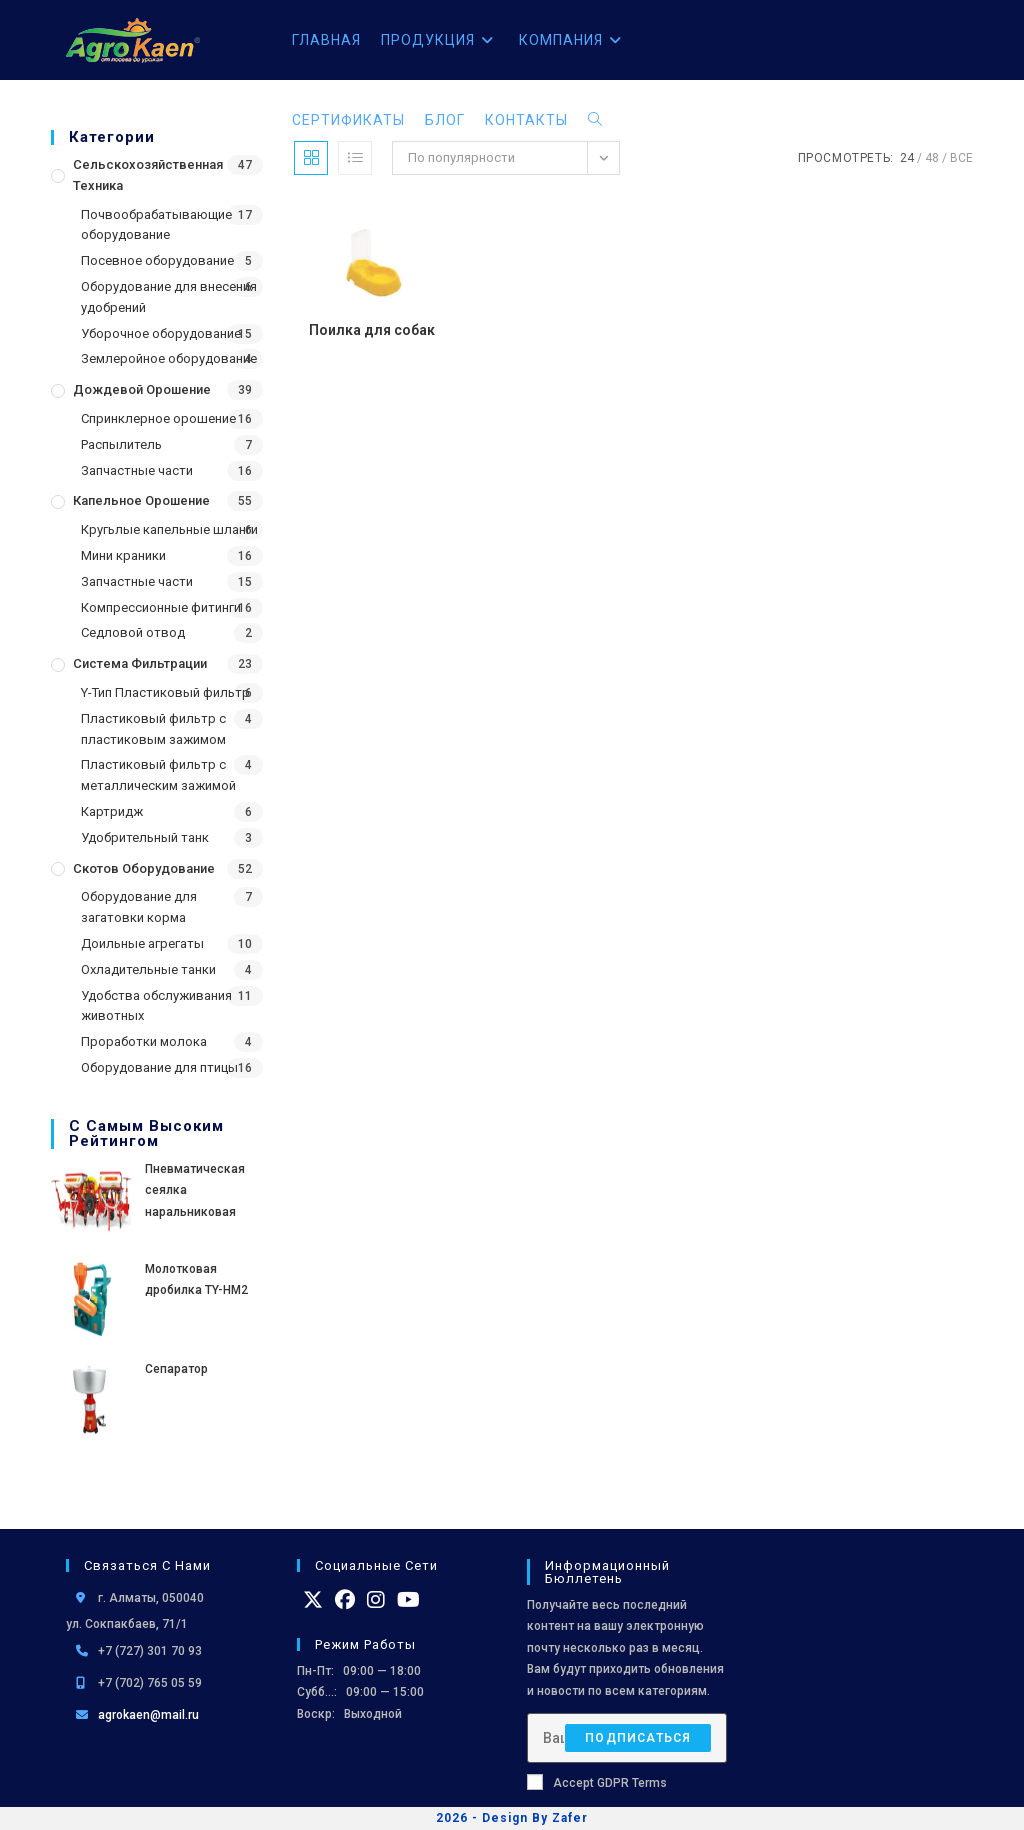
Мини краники (123, 555)
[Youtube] (408, 1600)
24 (907, 158)
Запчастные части (137, 470)
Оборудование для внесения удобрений (169, 297)
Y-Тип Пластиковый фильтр (165, 692)
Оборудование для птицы (159, 1067)
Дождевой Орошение (142, 389)
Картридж (112, 811)
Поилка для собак (372, 330)
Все (961, 158)
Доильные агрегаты (142, 943)
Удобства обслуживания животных (156, 1006)
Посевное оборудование (157, 260)
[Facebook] (345, 1600)
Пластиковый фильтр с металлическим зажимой (158, 775)
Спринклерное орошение (158, 418)
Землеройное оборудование (169, 358)
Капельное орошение (141, 500)
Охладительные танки (148, 969)
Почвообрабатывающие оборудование (156, 225)
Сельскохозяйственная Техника (148, 175)
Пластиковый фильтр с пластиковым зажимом (153, 729)
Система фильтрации (140, 663)
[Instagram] (376, 1600)
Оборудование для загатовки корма (139, 907)
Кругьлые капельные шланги (169, 529)
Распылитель (121, 444)
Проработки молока (144, 1041)
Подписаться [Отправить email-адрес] (638, 1738)
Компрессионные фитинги (161, 607)
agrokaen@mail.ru (148, 1715)
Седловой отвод (133, 632)
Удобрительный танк (145, 837)
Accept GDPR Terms (597, 1782)
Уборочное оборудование (161, 333)
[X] (313, 1600)
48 (932, 158)
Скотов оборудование (144, 868)
